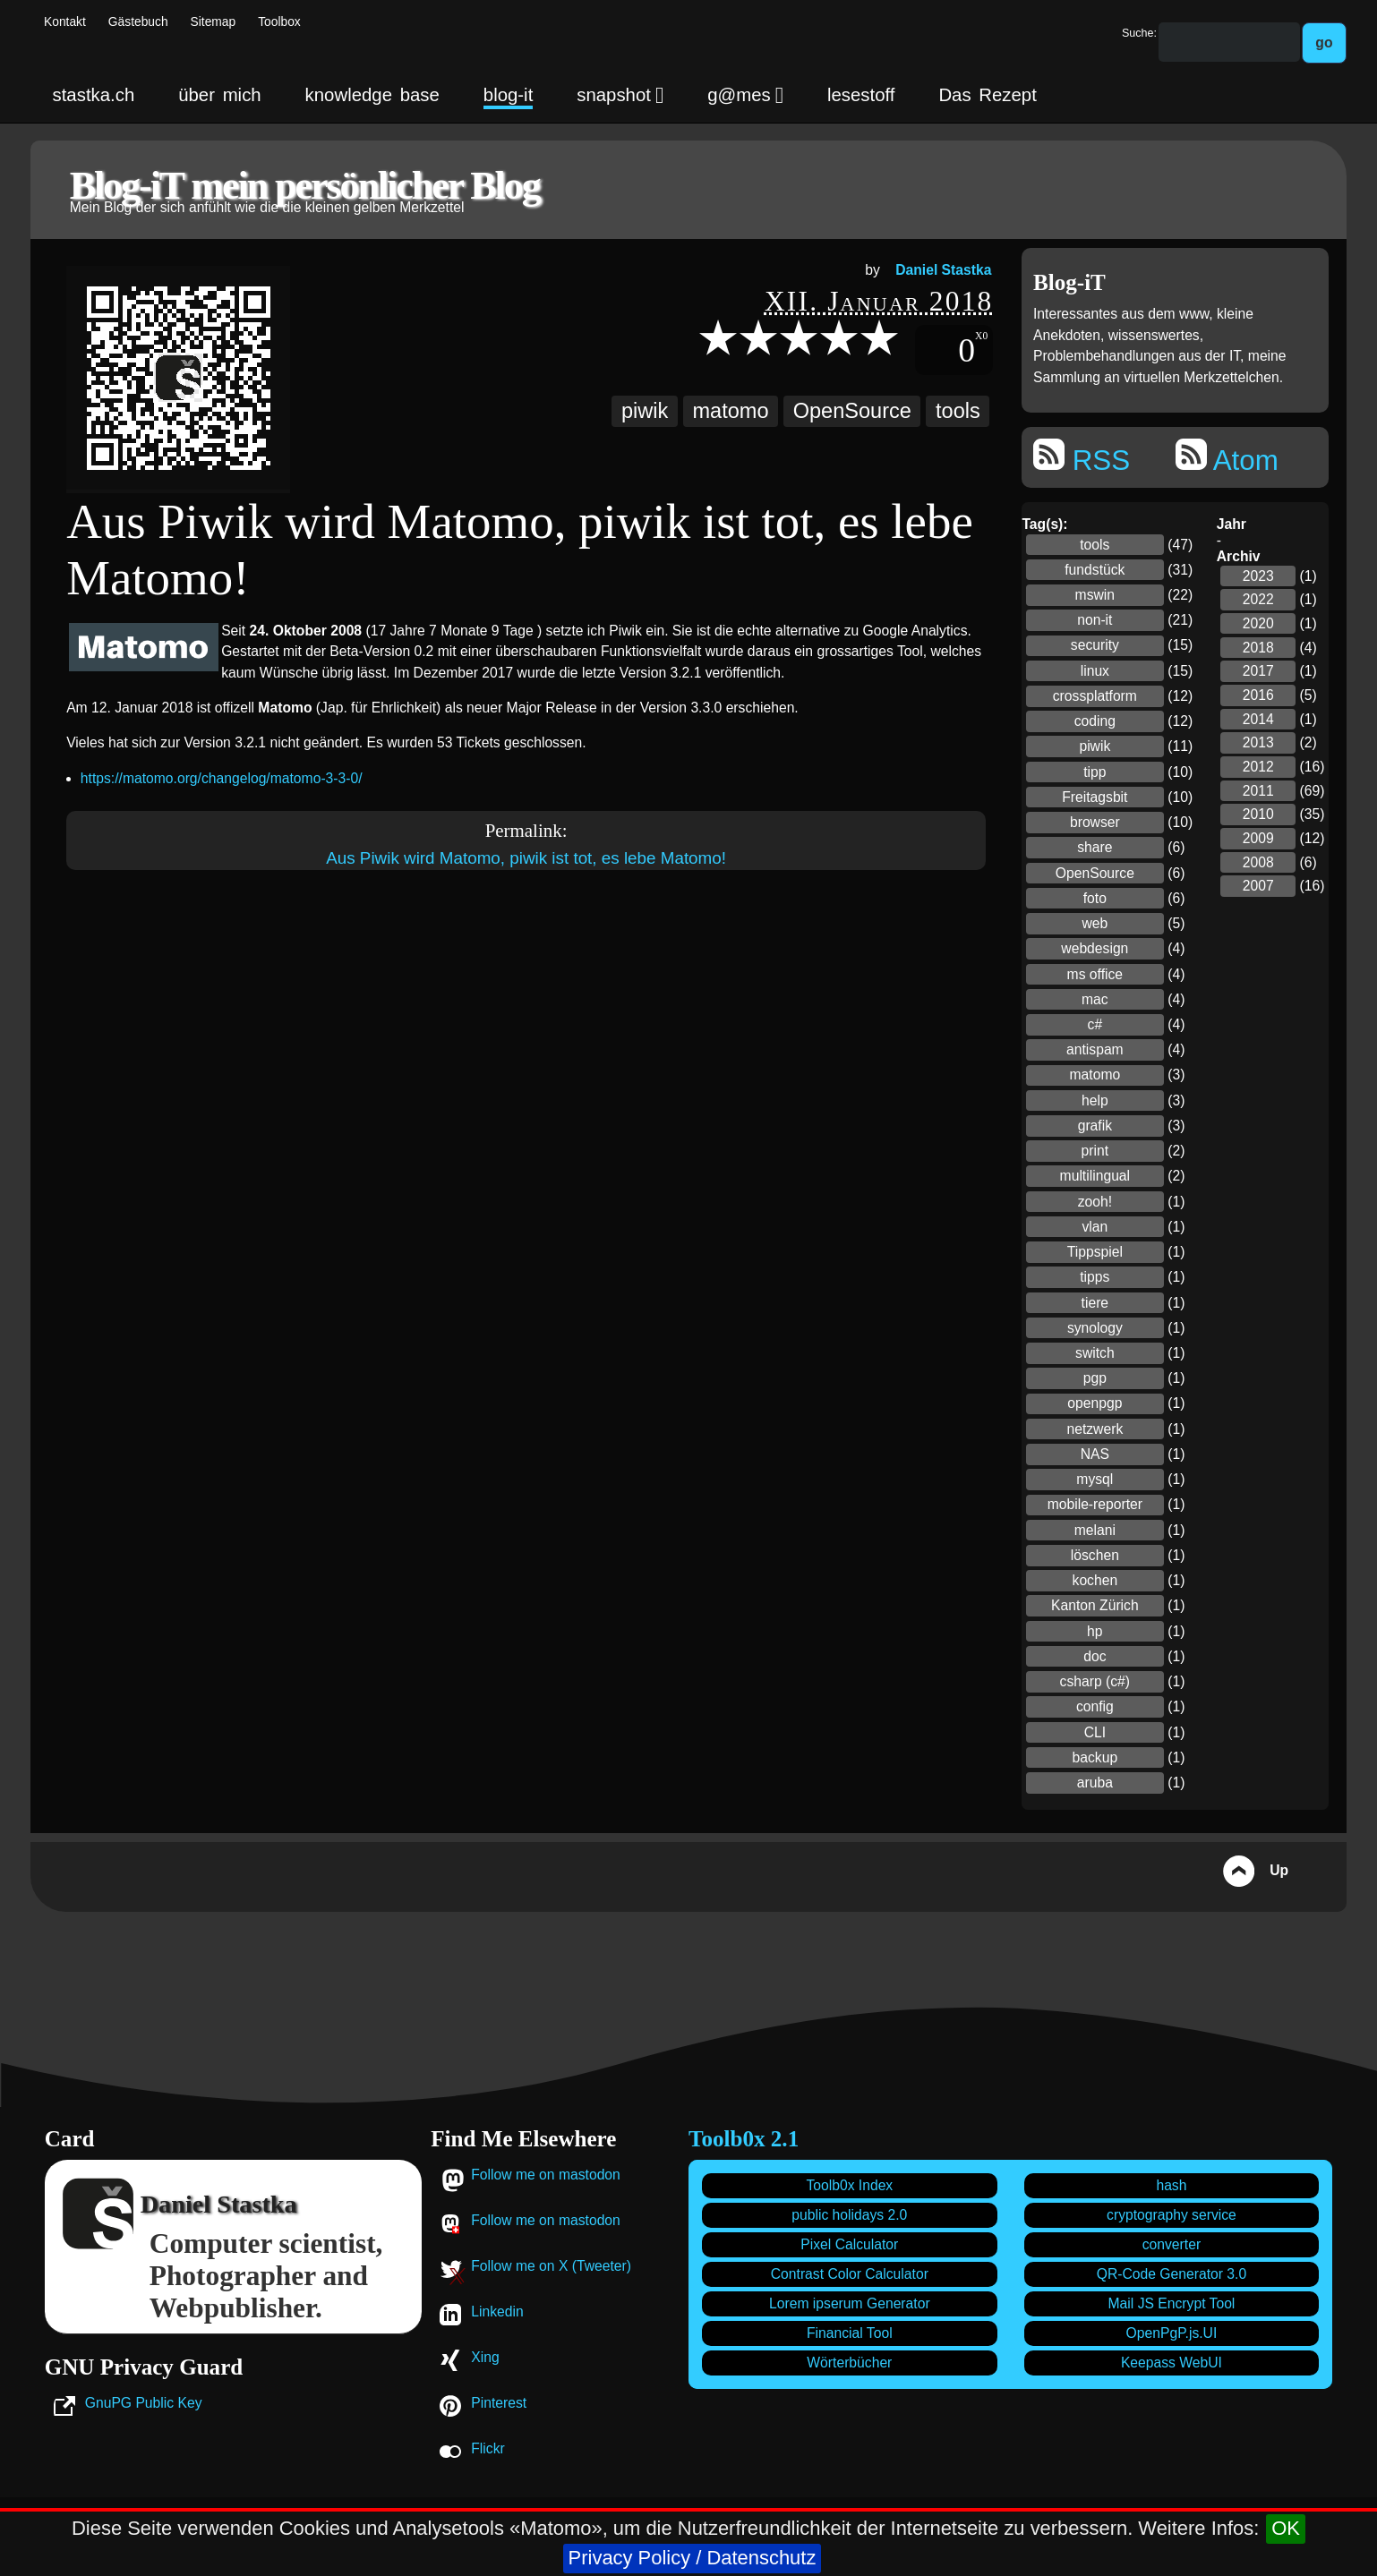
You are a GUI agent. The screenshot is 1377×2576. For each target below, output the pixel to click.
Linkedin (497, 2311)
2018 (1258, 647)
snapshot (620, 95)
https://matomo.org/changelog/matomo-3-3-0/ (222, 778)
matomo (730, 410)
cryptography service (1171, 2214)
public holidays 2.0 (849, 2214)
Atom (1227, 457)
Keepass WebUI (1171, 2362)
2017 (1258, 670)
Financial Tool (850, 2333)
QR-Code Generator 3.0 (1171, 2274)
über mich (219, 95)
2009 (1258, 838)
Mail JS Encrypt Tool (1172, 2303)
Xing (485, 2357)
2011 (1258, 790)
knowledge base (372, 95)
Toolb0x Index (849, 2185)
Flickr (487, 2448)
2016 (1258, 695)
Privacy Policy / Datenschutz (693, 2557)
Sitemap (213, 22)
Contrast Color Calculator (849, 2274)
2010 (1258, 814)
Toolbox (279, 22)
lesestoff (861, 95)
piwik (644, 410)
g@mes (745, 95)
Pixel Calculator (849, 2244)
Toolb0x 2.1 (743, 2139)
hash (1171, 2185)
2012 (1258, 766)
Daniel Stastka (943, 269)
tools (958, 410)
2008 (1258, 862)
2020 (1258, 623)
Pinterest (498, 2402)
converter (1171, 2244)
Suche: (1139, 33)
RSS (1081, 457)
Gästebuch (138, 22)
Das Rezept (987, 95)
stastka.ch (94, 95)
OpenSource (852, 410)
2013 (1258, 742)
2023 (1258, 576)
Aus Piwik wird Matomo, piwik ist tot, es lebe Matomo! (526, 858)
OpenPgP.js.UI (1172, 2333)
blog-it (508, 95)
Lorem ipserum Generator (849, 2303)
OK (1285, 2528)
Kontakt (65, 22)
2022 (1258, 599)
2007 (1258, 885)
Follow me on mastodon (545, 2174)
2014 (1258, 719)
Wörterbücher (849, 2362)
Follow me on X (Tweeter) (551, 2265)
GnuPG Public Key (143, 2402)
